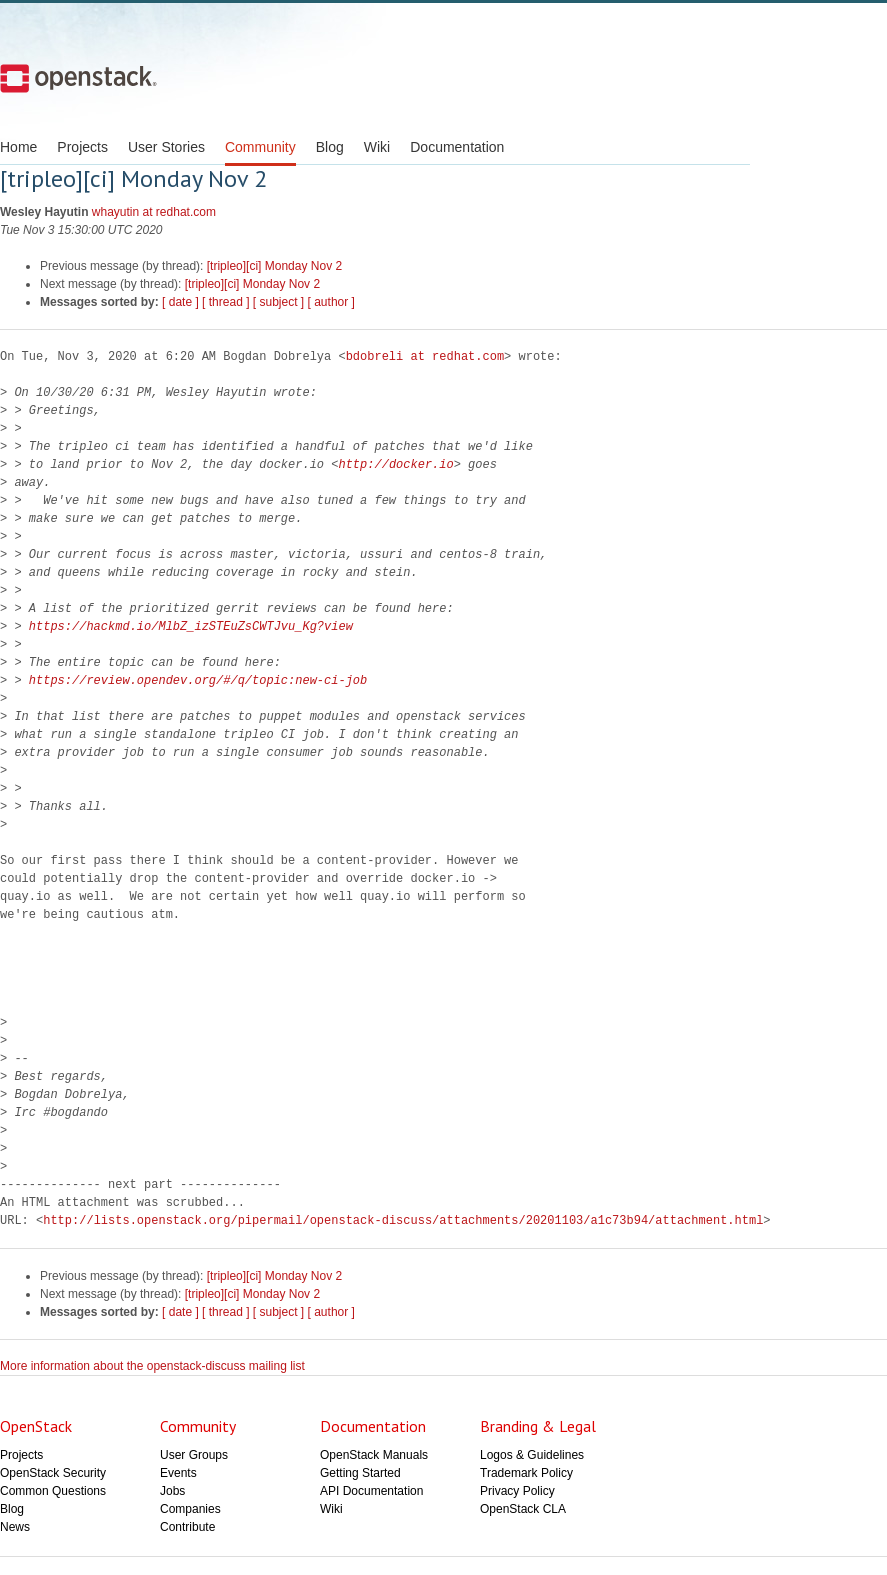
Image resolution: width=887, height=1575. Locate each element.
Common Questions (53, 1491)
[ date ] (180, 302)
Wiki (377, 147)
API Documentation (371, 1491)
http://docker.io (395, 464)
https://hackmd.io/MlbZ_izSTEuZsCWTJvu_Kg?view (191, 626)
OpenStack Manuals (374, 1455)
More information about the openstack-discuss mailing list (152, 1366)
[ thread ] (225, 302)
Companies (190, 1509)
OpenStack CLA (523, 1509)
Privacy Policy (517, 1491)
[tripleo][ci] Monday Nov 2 (274, 266)
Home (18, 147)
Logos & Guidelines (532, 1455)
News (15, 1527)
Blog (330, 147)
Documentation (457, 147)
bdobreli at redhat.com (425, 356)
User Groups (194, 1455)
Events (178, 1473)
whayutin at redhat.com (154, 212)
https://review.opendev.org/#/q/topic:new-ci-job (198, 680)
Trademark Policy (526, 1473)
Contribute (187, 1527)
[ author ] (331, 302)
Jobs (172, 1491)
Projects (82, 147)
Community (260, 147)
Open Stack (78, 78)
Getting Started (360, 1473)
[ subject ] (278, 302)
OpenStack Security (53, 1473)
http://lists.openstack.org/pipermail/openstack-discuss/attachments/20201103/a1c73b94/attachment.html (403, 1220)
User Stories (166, 147)
